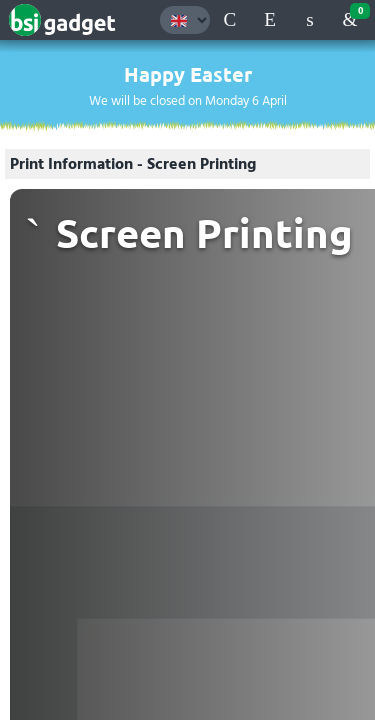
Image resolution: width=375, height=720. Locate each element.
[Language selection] (185, 20)
